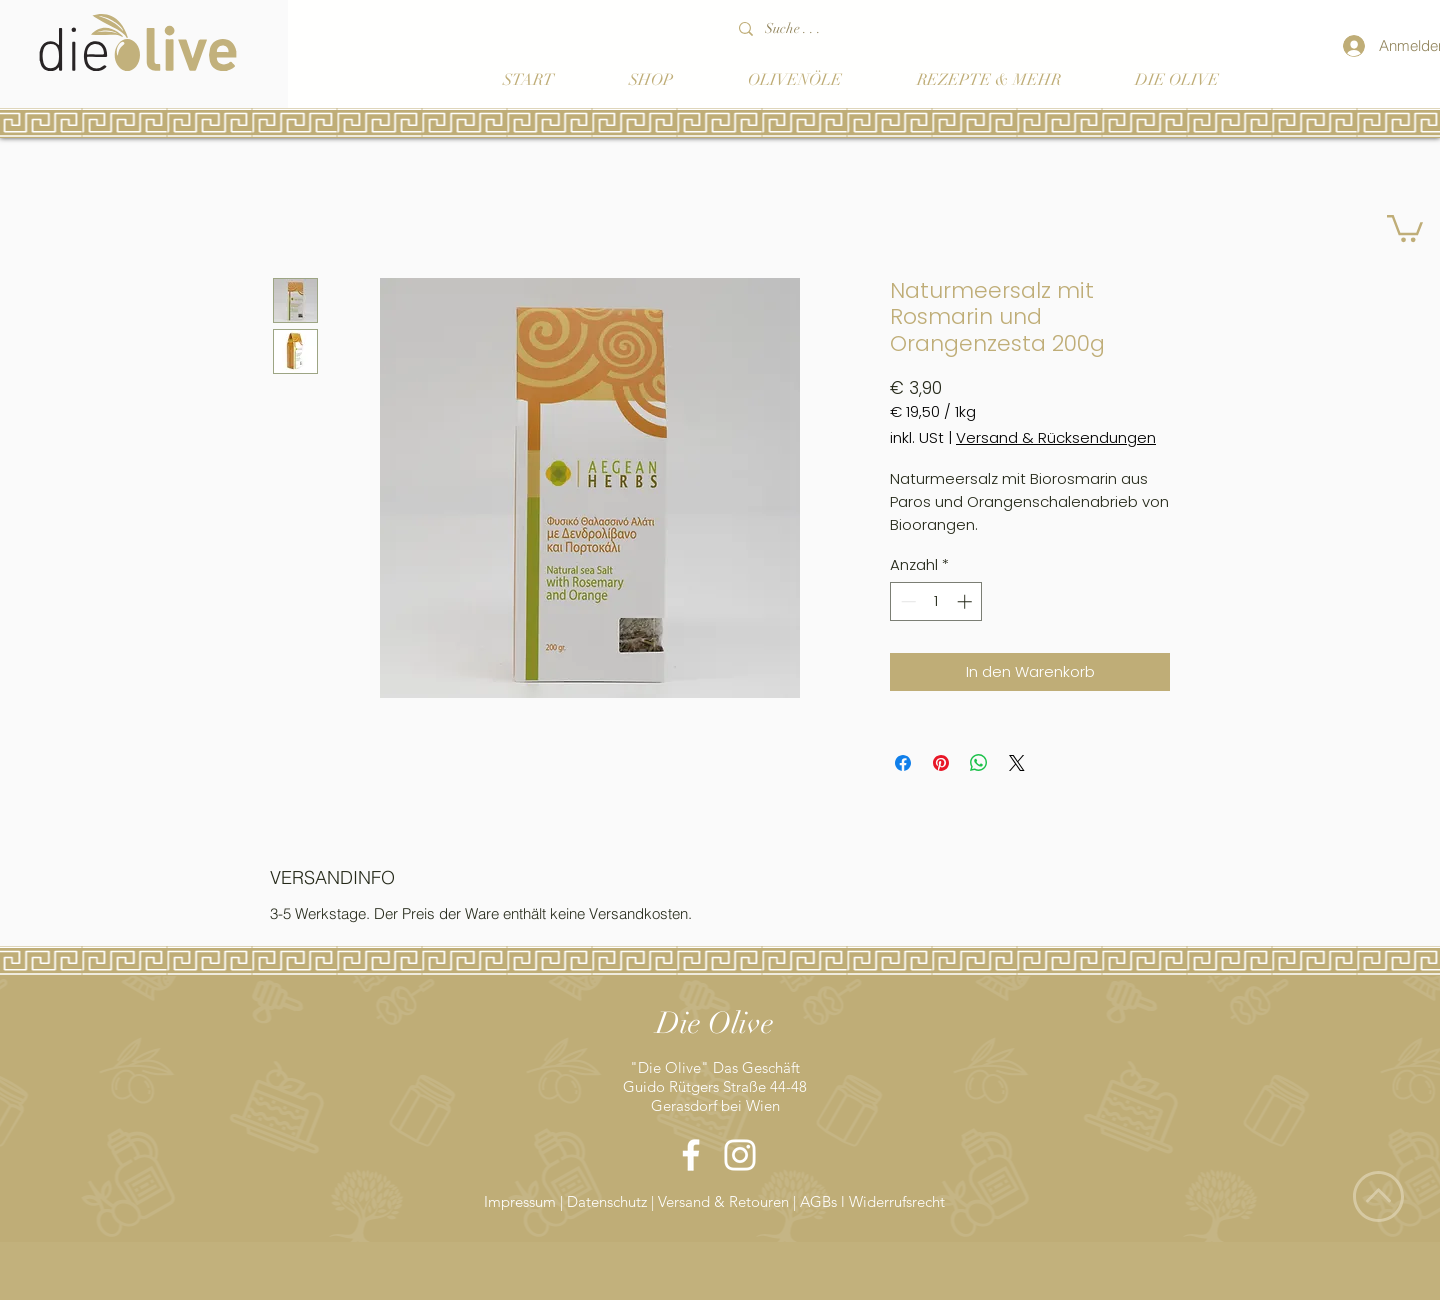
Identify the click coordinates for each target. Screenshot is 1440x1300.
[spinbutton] (936, 601)
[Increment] (966, 601)
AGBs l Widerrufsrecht (872, 1201)
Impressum (522, 1201)
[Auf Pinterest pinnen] (941, 763)
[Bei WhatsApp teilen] (979, 763)
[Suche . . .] (849, 29)
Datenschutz (607, 1201)
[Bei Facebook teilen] (903, 763)
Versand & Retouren (723, 1201)
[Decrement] (906, 601)
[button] (1405, 227)
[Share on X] (1017, 763)
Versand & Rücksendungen (1056, 438)
